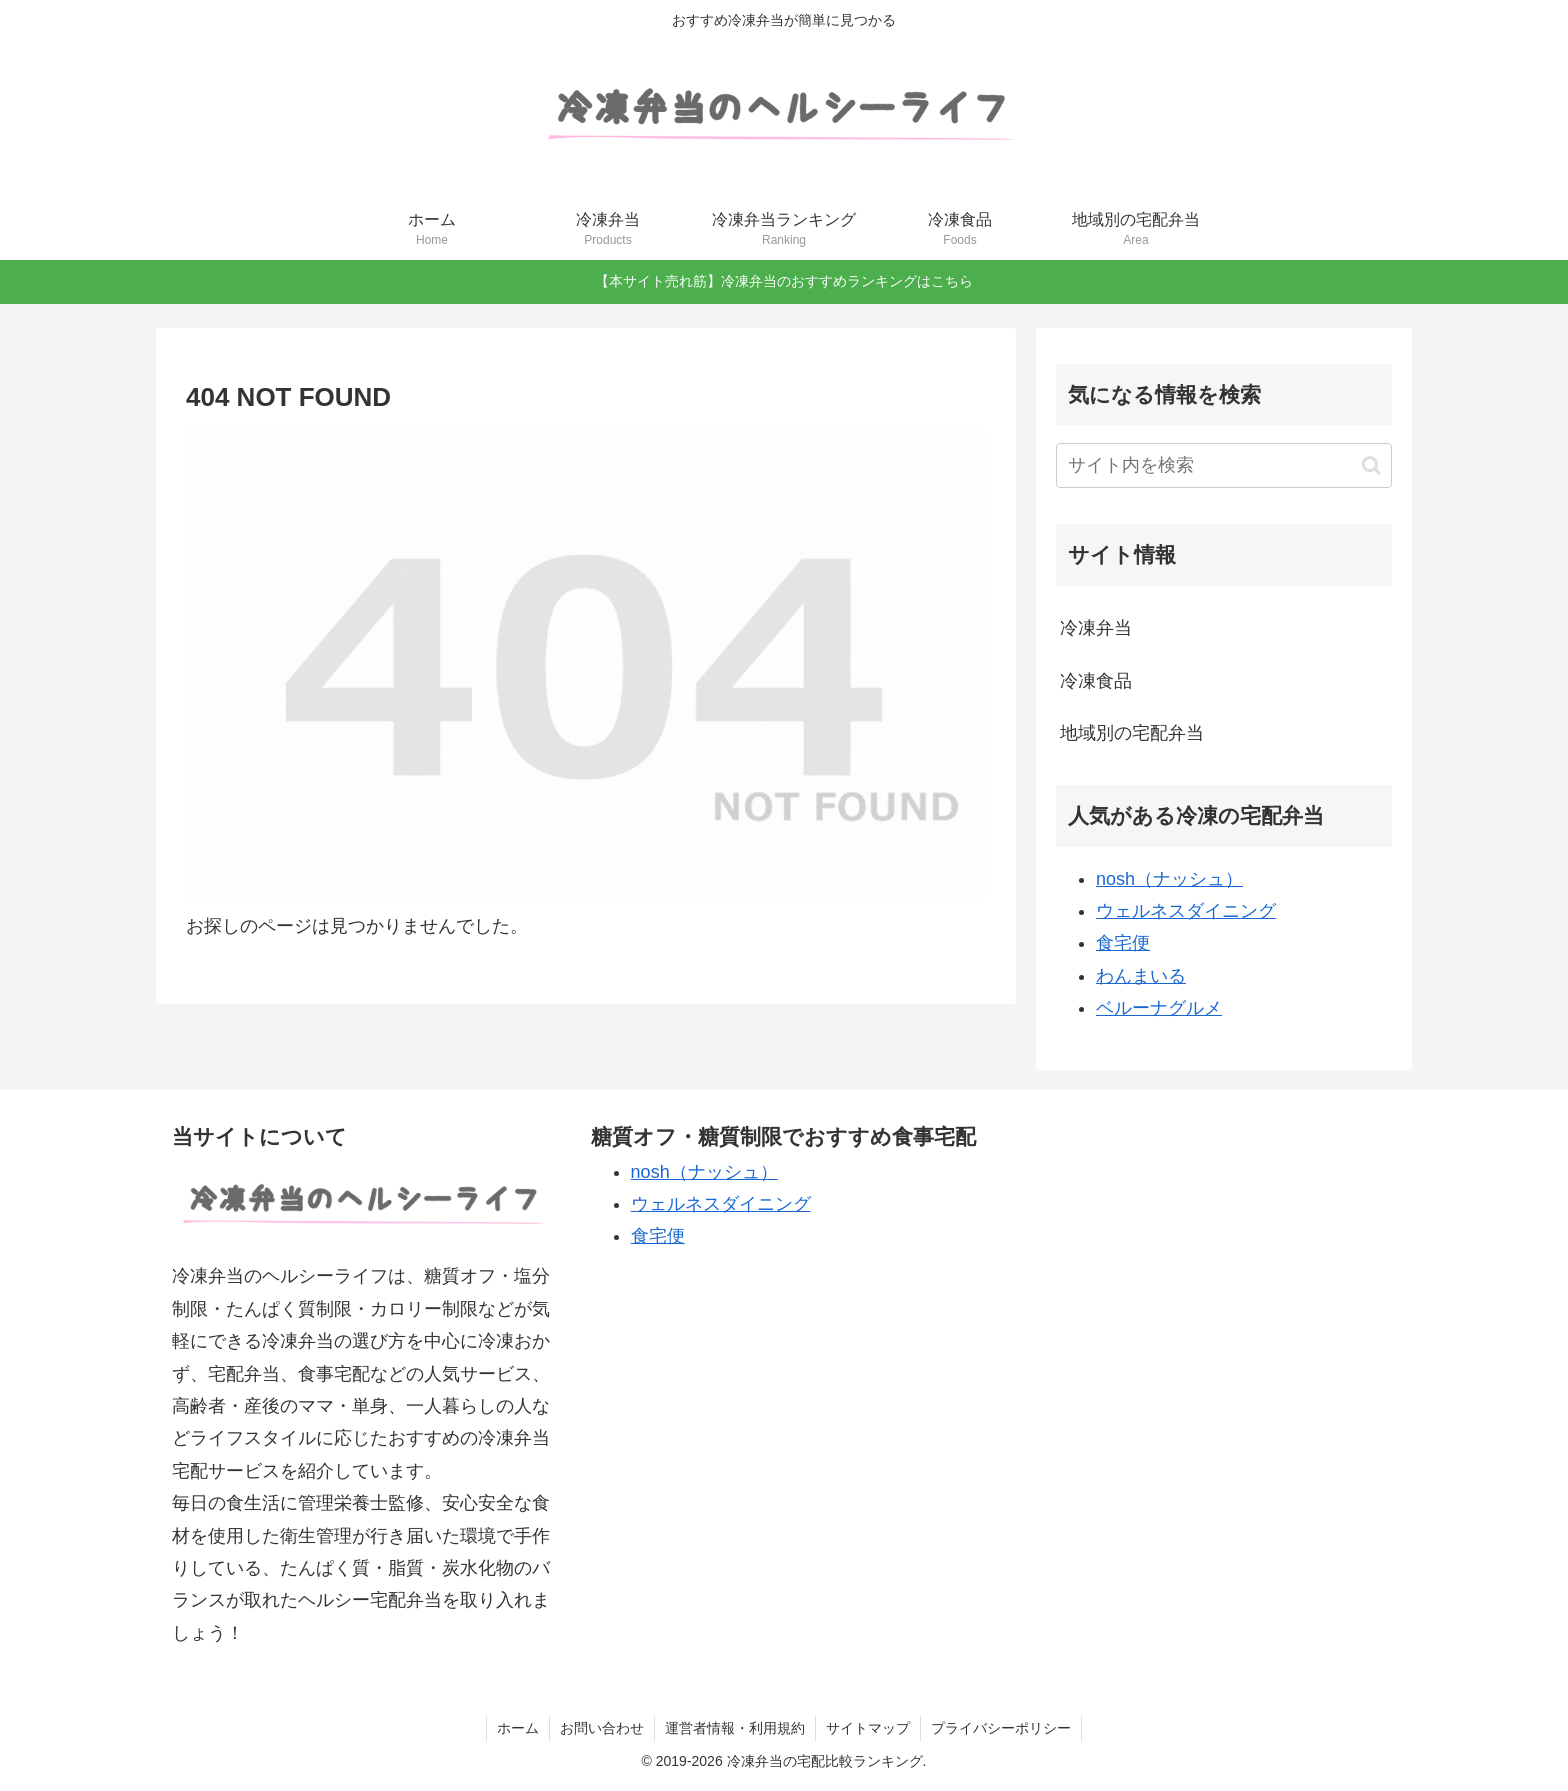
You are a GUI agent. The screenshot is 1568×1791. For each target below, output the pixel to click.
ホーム (518, 1728)
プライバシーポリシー (1001, 1728)
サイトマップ (868, 1728)
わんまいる (1141, 976)
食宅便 (1123, 943)
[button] (1371, 465)
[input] (1224, 465)
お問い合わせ (602, 1728)
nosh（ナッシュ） (1169, 879)
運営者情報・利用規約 (735, 1728)
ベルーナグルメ (1159, 1008)
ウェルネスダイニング (1186, 911)
